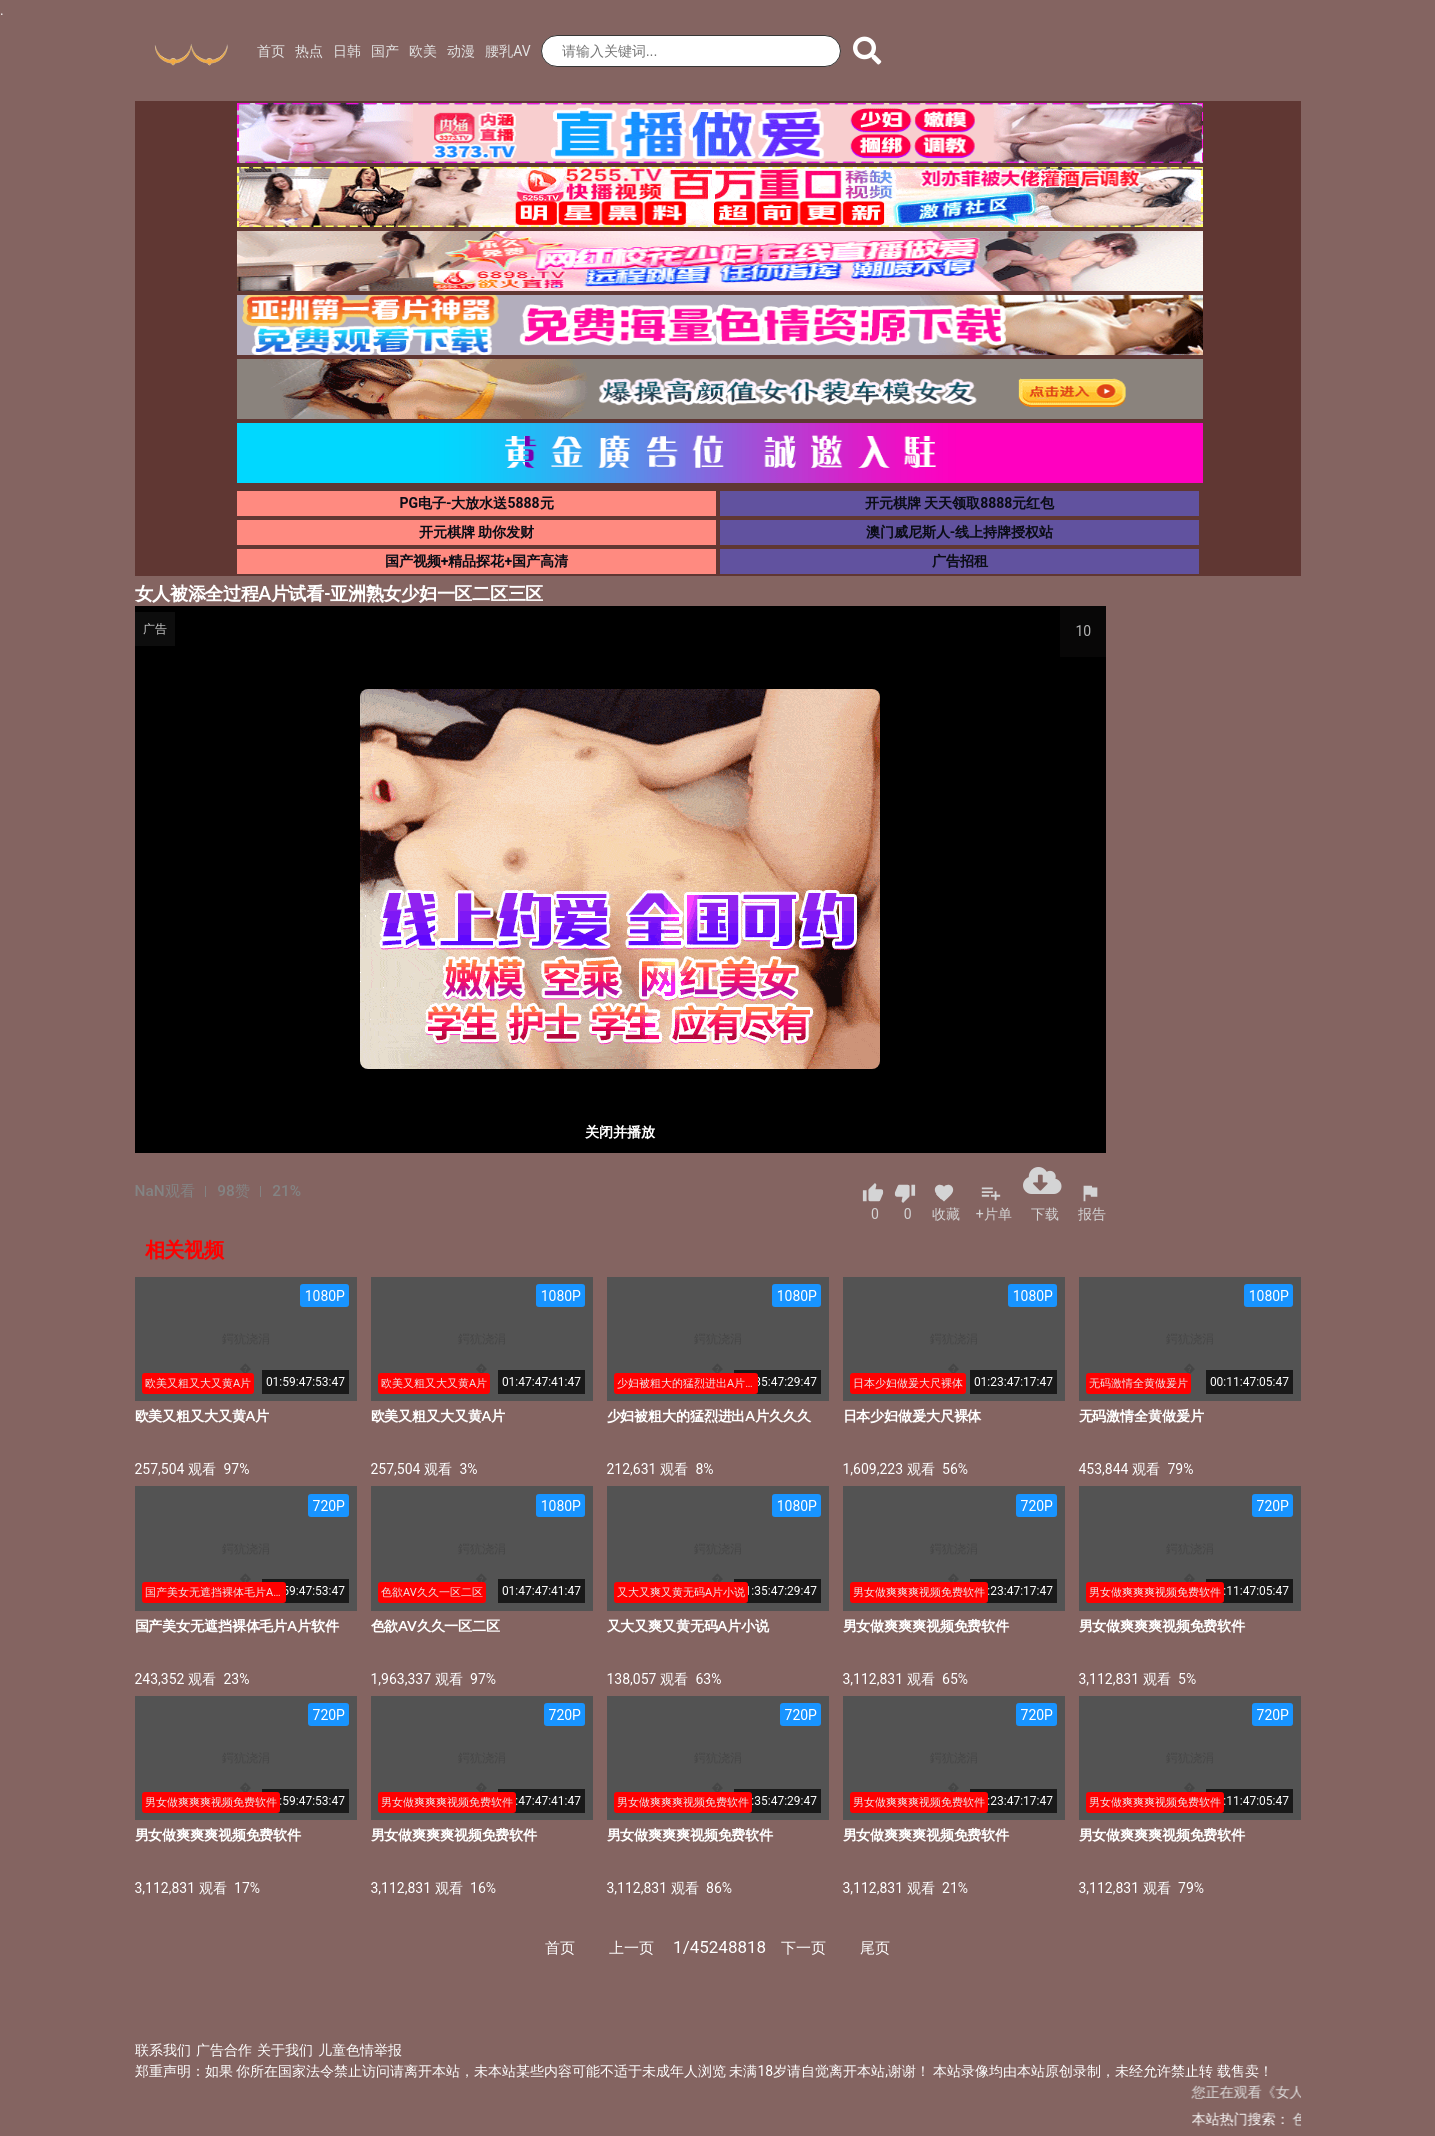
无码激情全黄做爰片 (1141, 1415)
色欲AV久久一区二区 (435, 1625)
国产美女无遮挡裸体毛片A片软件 (237, 1625)
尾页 (875, 1948)
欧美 (423, 51)
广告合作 (224, 2050)
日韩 (347, 51)
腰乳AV (507, 51)
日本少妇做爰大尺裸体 (912, 1415)
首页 (271, 51)
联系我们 (163, 2050)
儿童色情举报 (360, 2050)
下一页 (803, 1948)
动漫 (461, 51)
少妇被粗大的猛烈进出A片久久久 (709, 1415)
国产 (385, 51)
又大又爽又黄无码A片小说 (688, 1625)
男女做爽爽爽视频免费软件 (926, 1625)
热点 (309, 51)
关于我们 (285, 2050)
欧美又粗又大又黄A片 (202, 1415)
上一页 (631, 1948)
